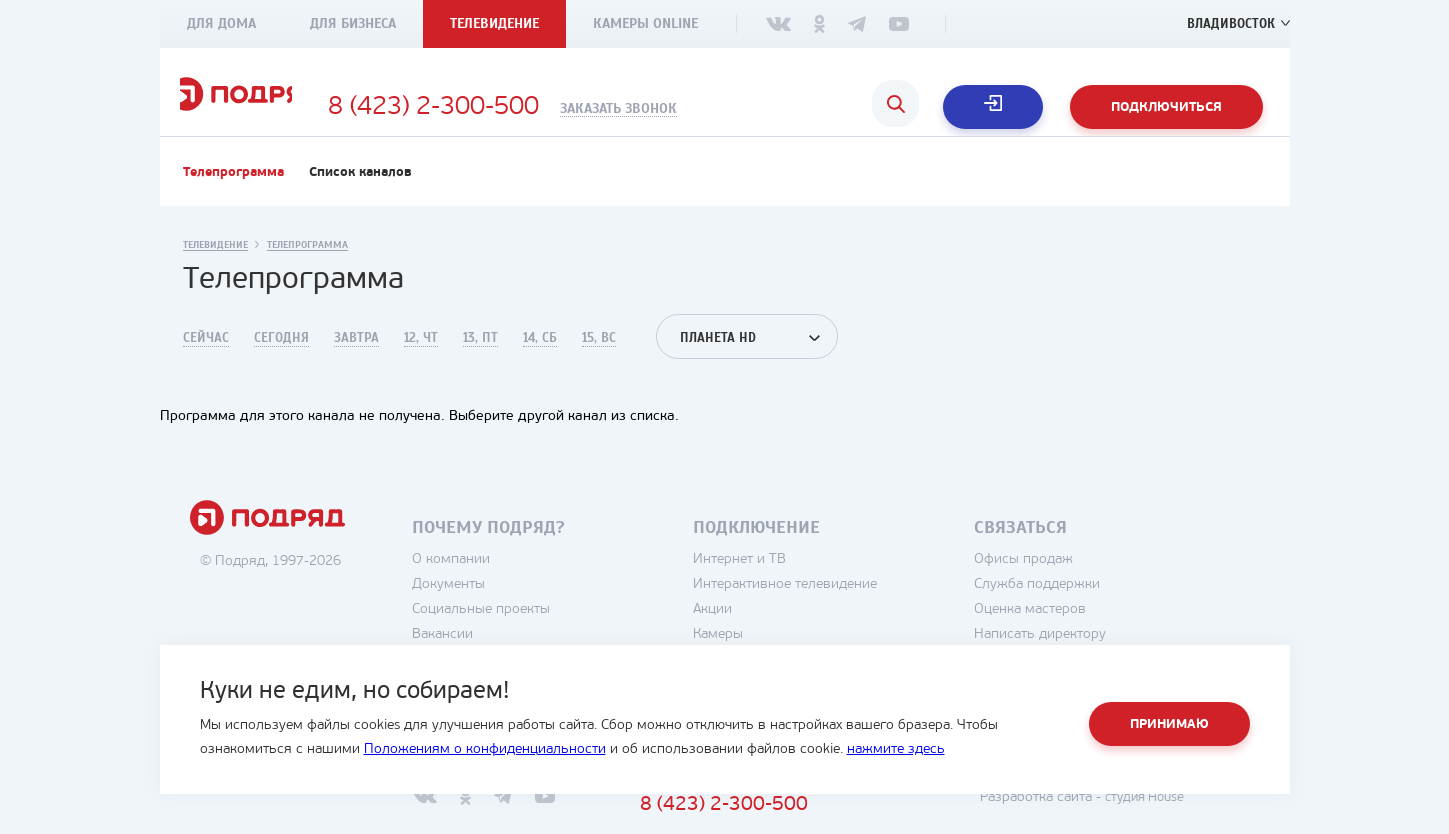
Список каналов (360, 196)
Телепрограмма (233, 196)
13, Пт (480, 362)
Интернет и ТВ (794, 583)
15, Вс (599, 362)
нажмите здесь (896, 749)
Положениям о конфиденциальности (485, 749)
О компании (506, 583)
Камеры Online (645, 23)
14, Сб (540, 362)
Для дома (221, 23)
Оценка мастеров (1085, 633)
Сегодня (281, 362)
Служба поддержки (1092, 608)
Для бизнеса (353, 23)
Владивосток (1228, 23)
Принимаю (1169, 724)
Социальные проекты (536, 633)
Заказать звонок (721, 109)
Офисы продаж (1078, 583)
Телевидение (494, 23)
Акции (767, 633)
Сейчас (206, 362)
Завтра (356, 362)
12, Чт (421, 362)
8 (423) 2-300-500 (536, 108)
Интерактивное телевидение (840, 608)
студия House (1195, 821)
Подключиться (1166, 107)
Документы (503, 608)
